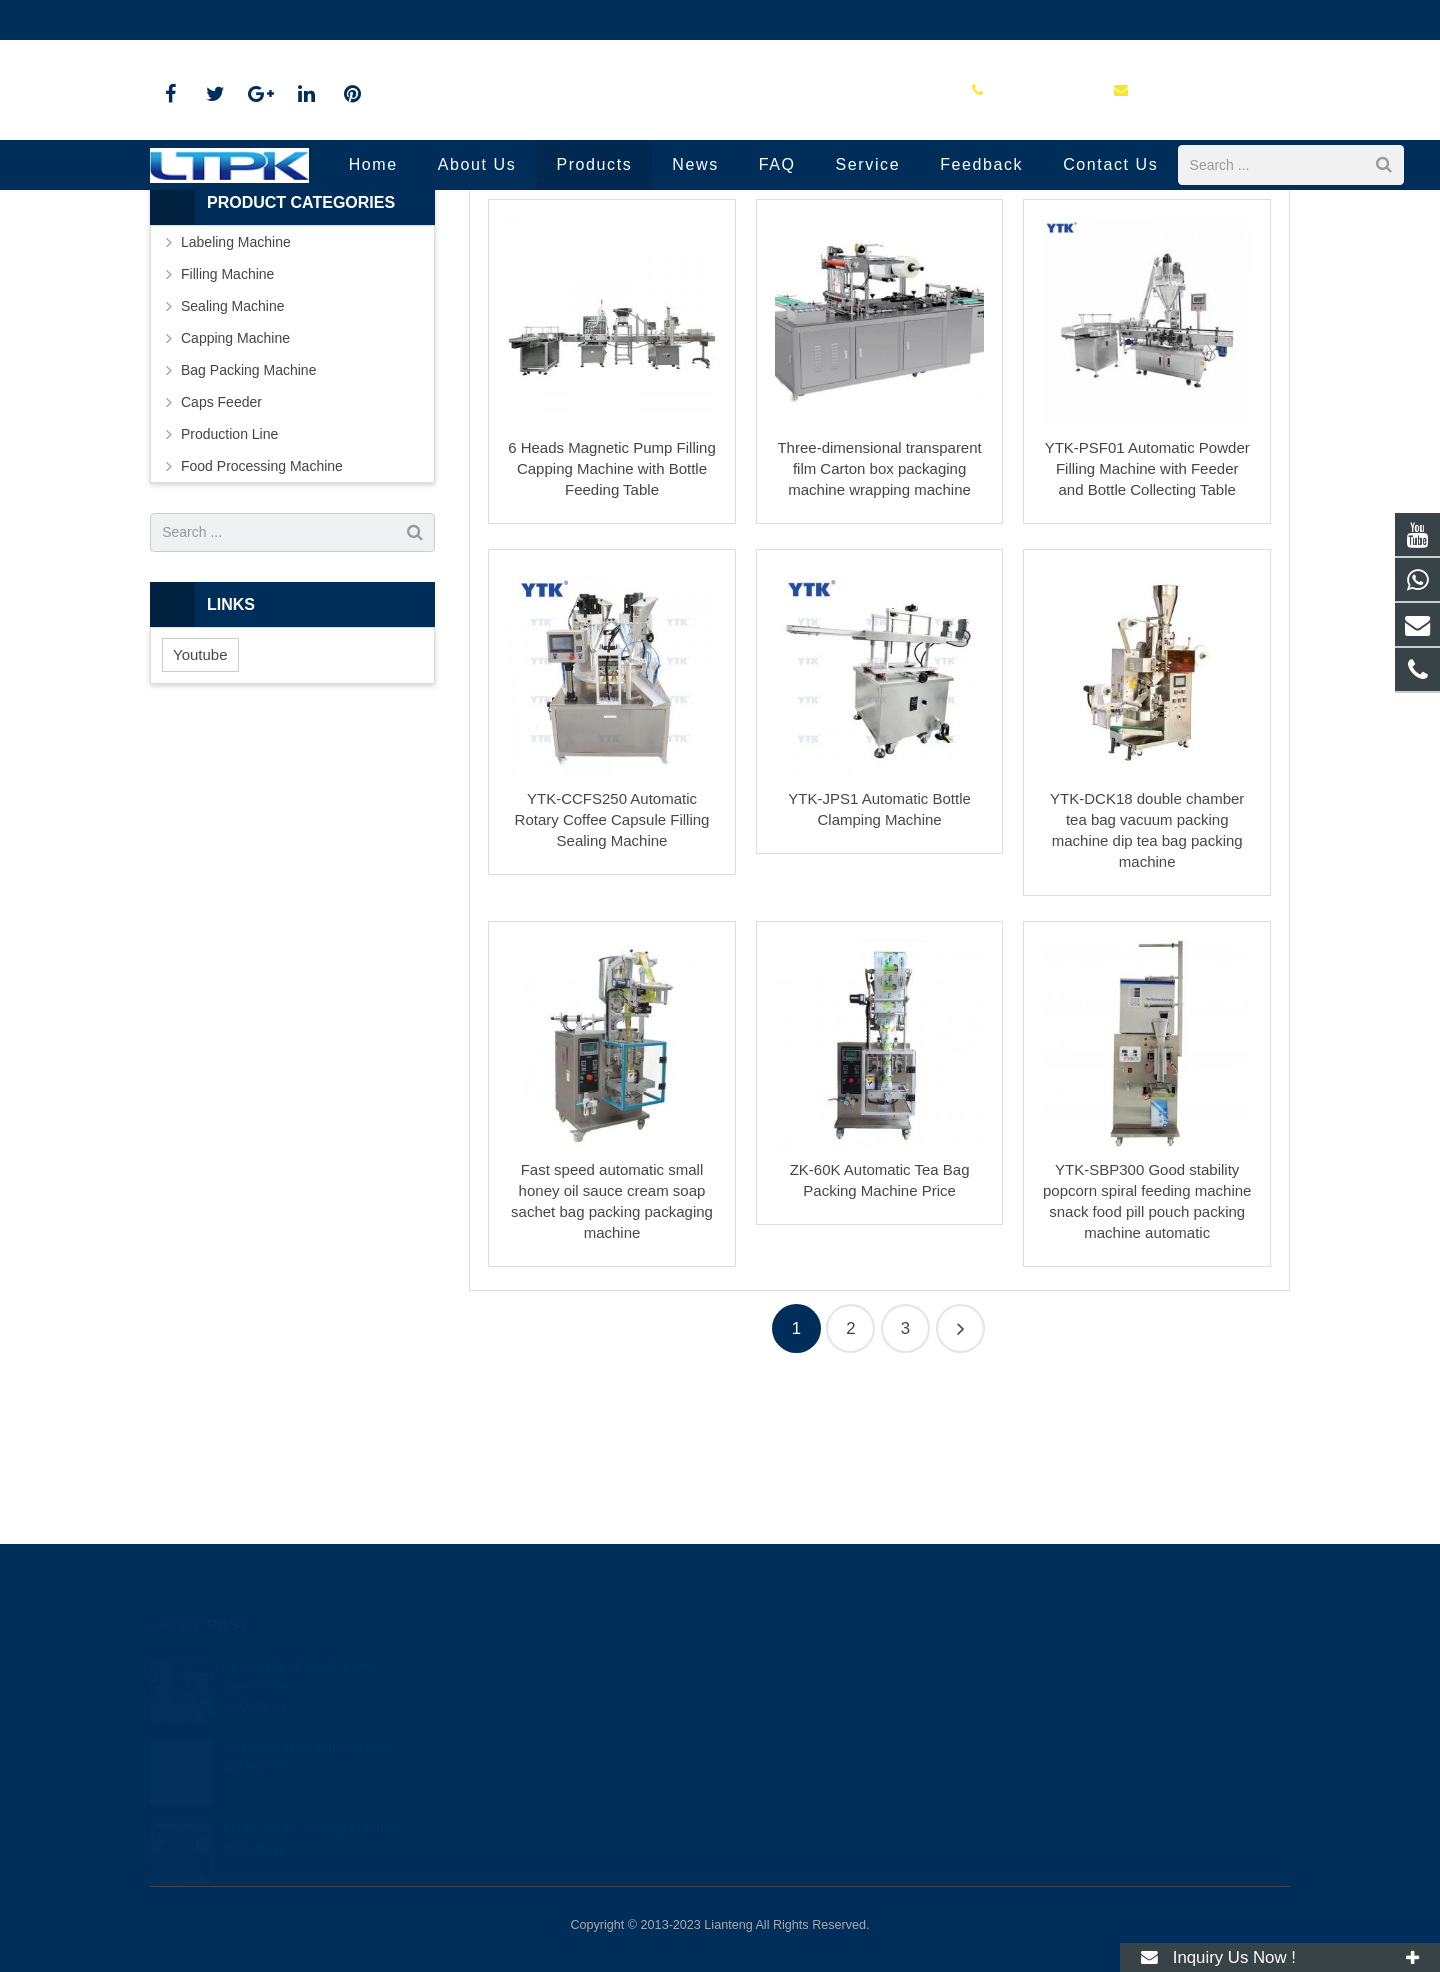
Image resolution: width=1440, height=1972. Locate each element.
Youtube (200, 806)
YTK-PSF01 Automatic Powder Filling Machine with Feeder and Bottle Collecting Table (1147, 621)
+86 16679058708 (221, 20)
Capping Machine (235, 490)
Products (695, 280)
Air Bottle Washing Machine (306, 1729)
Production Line (720, 242)
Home (627, 280)
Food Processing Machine (262, 618)
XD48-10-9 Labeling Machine (311, 1810)
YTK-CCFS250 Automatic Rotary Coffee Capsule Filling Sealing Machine (612, 971)
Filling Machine (227, 426)
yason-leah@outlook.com (389, 20)
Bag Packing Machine (248, 522)
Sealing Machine (233, 458)
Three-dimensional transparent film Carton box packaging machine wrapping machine (879, 621)
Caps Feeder (221, 554)
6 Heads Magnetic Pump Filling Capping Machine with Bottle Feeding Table (612, 621)
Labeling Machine (236, 394)
